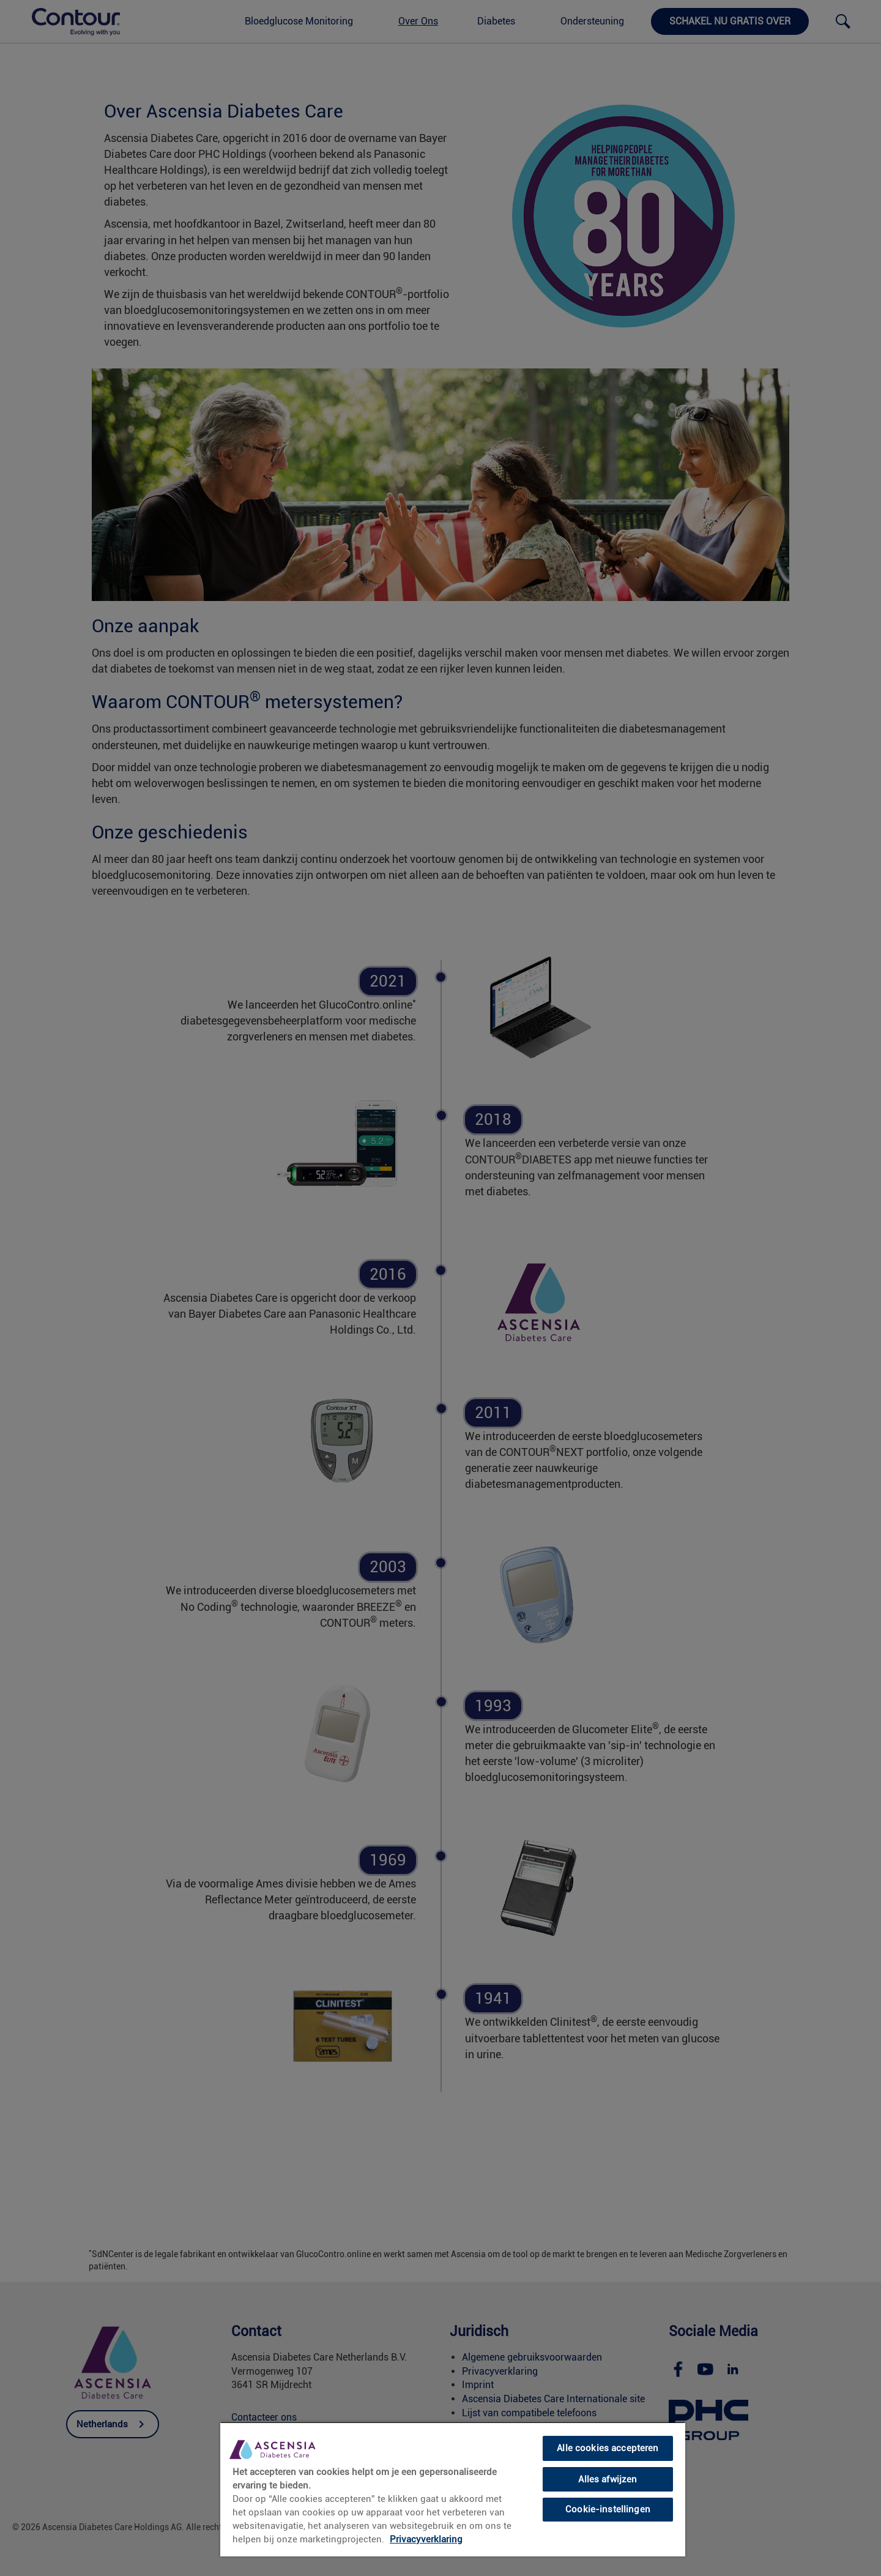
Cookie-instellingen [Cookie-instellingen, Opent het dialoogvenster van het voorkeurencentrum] (607, 2509)
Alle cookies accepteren (607, 2448)
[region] (452, 2489)
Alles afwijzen (607, 2479)
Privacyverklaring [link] (426, 2539)
